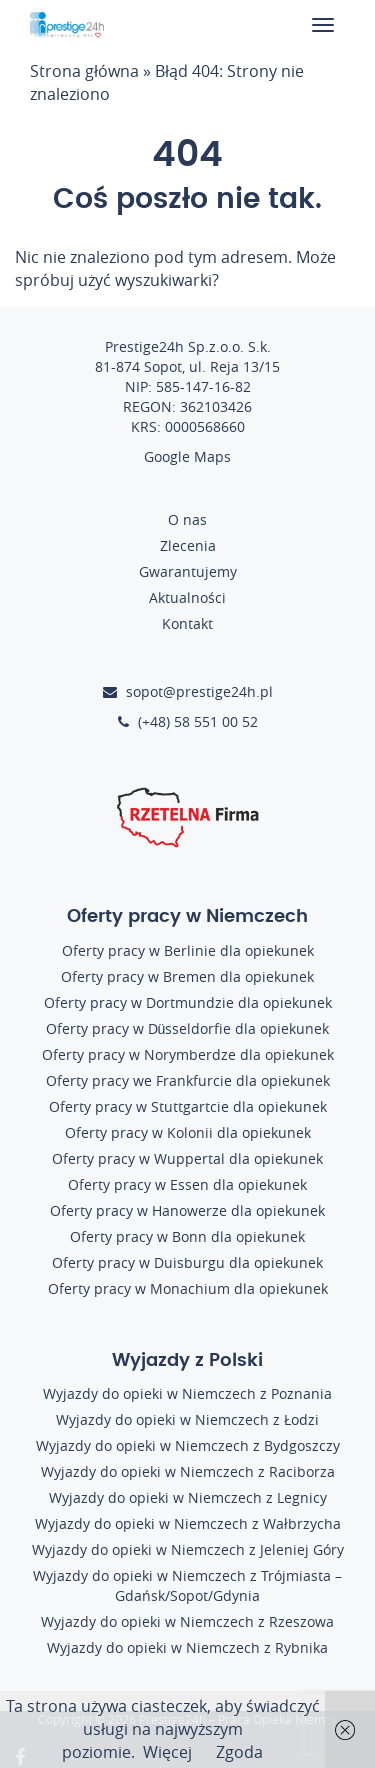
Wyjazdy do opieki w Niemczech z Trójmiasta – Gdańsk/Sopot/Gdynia (187, 1585)
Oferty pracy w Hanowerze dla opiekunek (187, 1210)
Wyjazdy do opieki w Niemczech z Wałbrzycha (188, 1523)
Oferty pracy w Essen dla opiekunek (187, 1184)
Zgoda (239, 1752)
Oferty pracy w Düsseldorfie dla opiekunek (188, 1028)
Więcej (167, 1752)
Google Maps (187, 456)
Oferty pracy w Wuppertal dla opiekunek (187, 1158)
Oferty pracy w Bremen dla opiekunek (187, 976)
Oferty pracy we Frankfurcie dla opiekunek (188, 1080)
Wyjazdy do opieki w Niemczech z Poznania (187, 1393)
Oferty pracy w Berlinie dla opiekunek (188, 950)
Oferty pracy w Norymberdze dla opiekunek (188, 1054)
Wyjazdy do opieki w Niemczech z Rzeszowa (187, 1621)
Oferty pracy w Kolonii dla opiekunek (188, 1132)
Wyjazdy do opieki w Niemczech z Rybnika (187, 1647)
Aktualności (187, 597)
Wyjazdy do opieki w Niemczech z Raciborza (188, 1471)
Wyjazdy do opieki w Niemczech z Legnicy (188, 1497)
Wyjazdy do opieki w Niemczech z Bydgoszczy (188, 1445)
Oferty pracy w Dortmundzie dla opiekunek (188, 1002)
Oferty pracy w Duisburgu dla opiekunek (187, 1262)
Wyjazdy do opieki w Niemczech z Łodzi (187, 1419)
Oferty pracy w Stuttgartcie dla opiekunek (188, 1106)
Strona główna (84, 71)
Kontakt (187, 623)
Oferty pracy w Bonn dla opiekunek (187, 1236)
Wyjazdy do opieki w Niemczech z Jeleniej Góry (188, 1549)
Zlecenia (188, 545)
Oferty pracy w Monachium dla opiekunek (188, 1288)
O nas (187, 519)
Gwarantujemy (188, 571)
